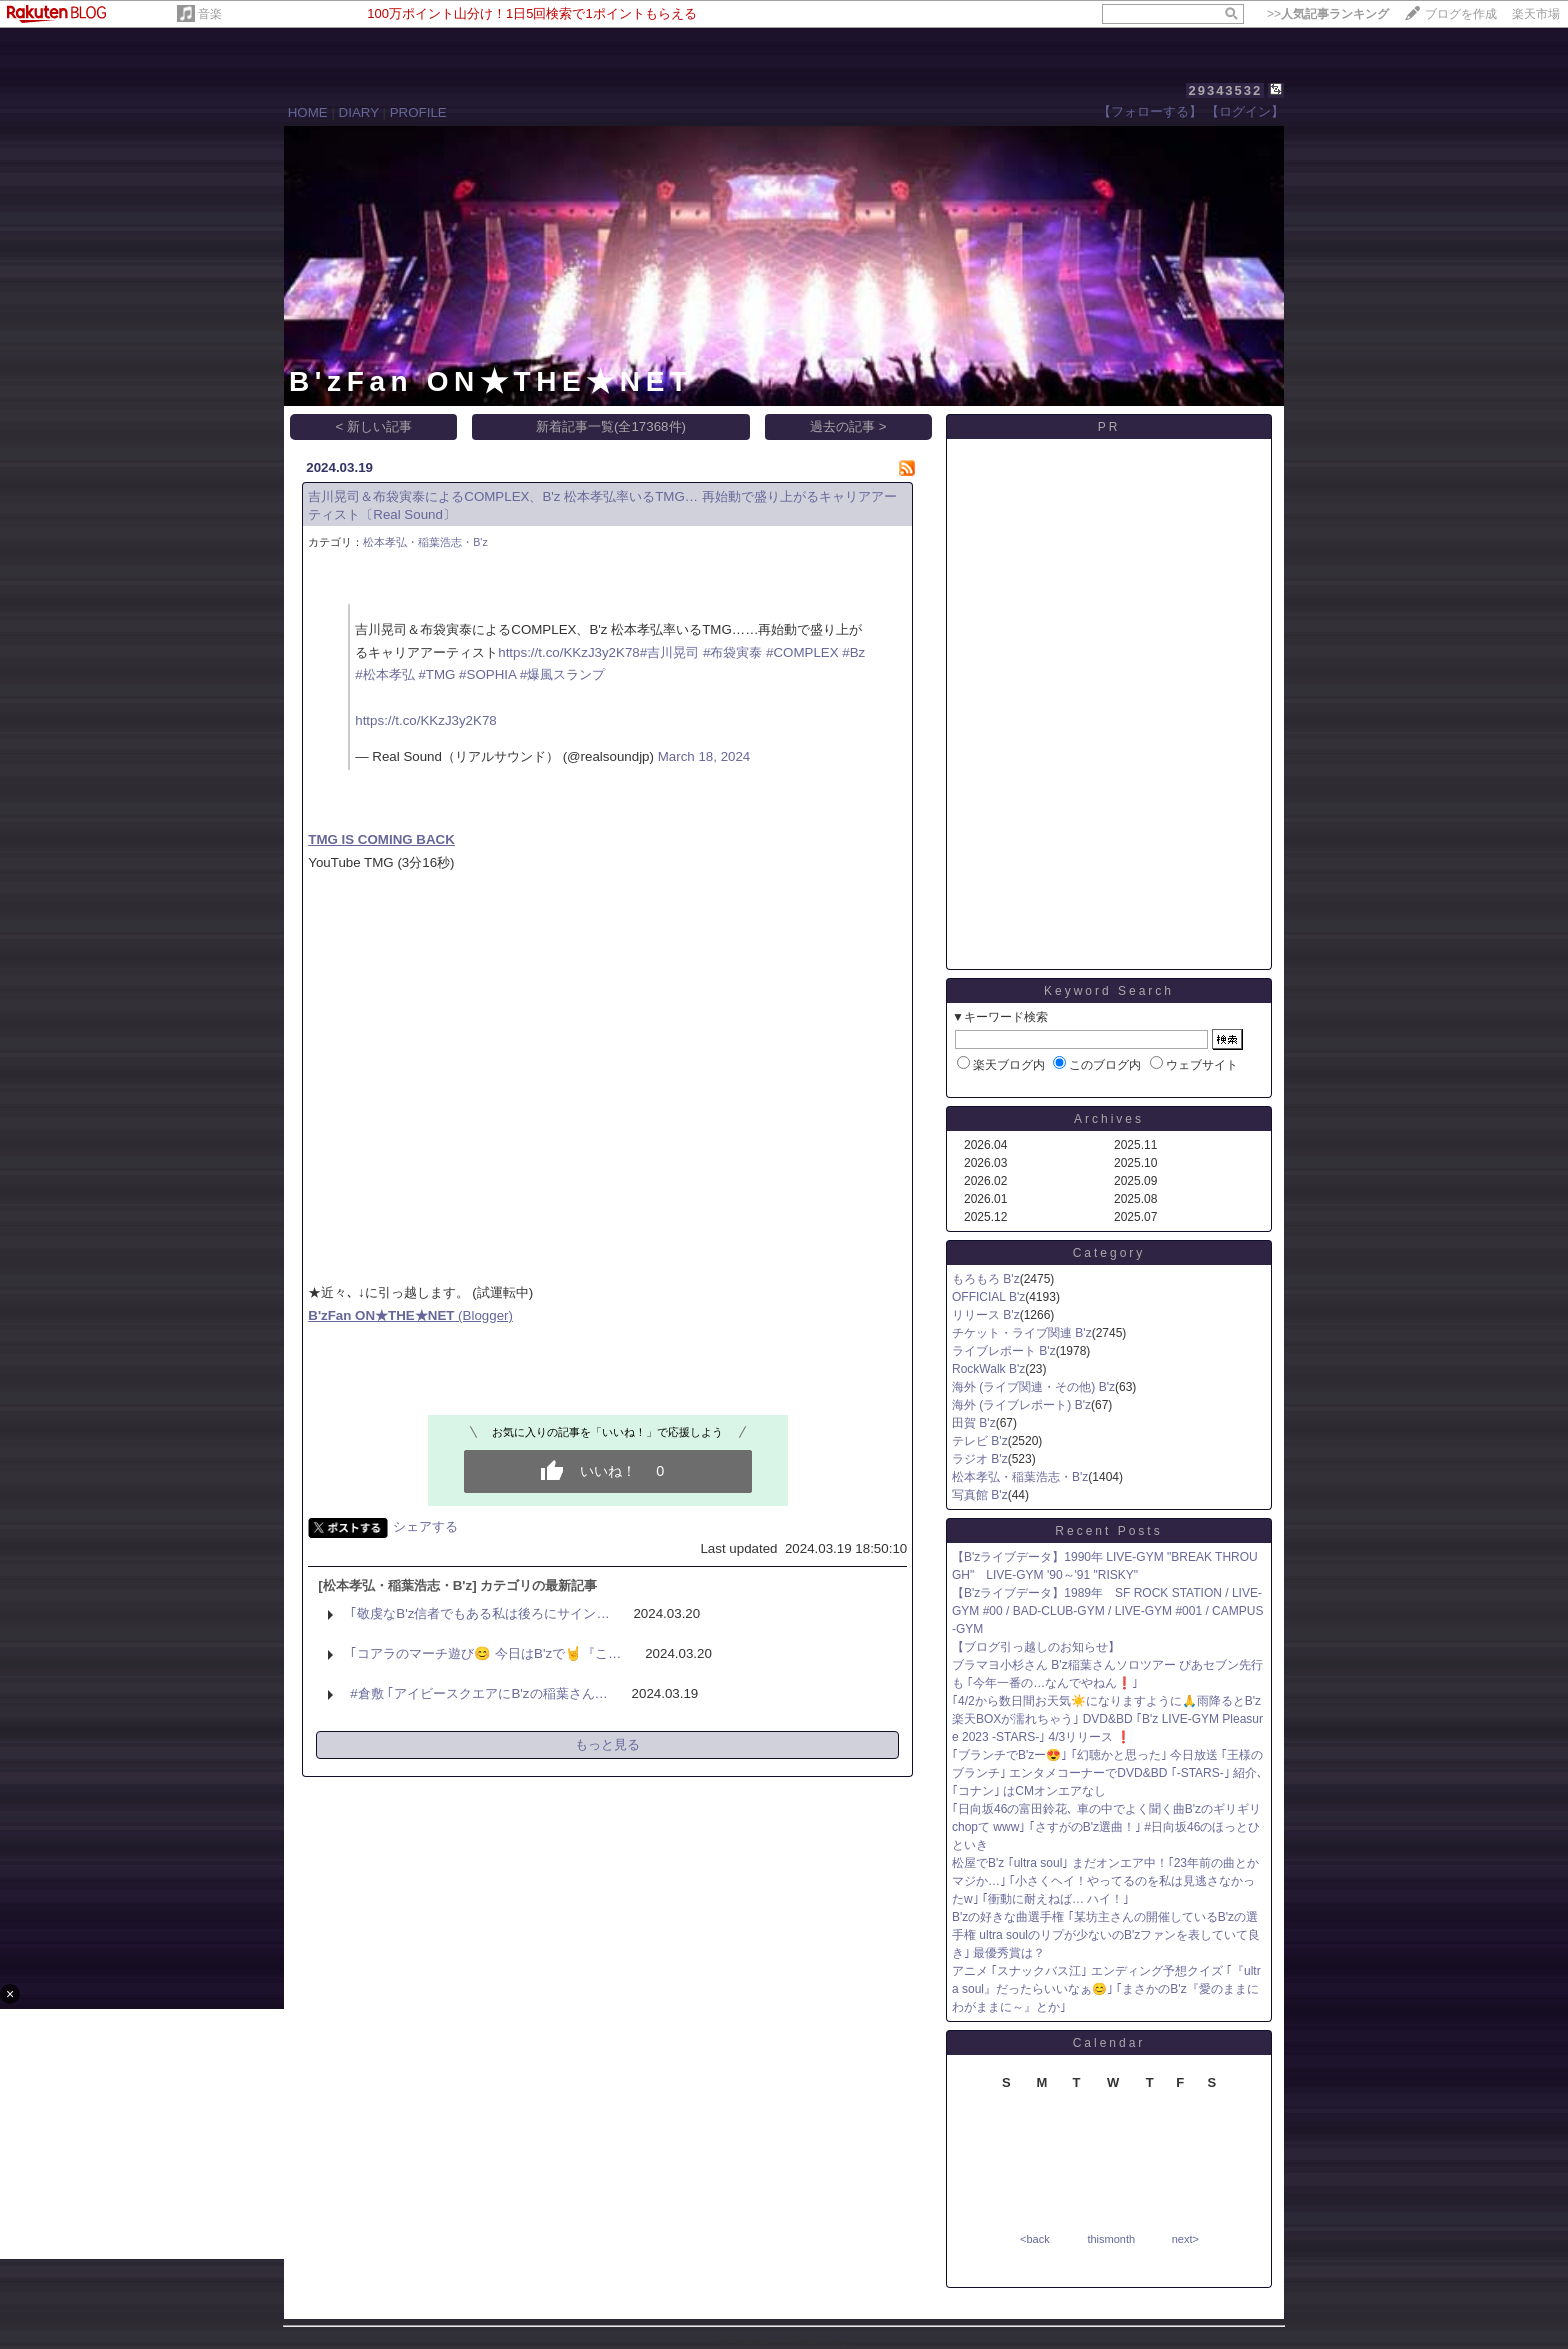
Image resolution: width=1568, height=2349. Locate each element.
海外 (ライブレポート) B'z (1021, 1405)
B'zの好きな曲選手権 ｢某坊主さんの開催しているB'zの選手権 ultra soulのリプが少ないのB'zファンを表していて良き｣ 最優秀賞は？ (1106, 1935)
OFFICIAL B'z (988, 1297)
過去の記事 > (848, 426)
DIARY (359, 112)
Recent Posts (1108, 1531)
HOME (308, 112)
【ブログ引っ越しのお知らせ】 (1036, 1647)
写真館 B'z (980, 1495)
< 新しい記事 (374, 426)
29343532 (1225, 90)
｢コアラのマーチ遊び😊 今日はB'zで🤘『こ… (485, 1653)
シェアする (425, 1526)
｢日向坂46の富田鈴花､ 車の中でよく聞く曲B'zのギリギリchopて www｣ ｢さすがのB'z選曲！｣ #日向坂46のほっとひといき (1106, 1827)
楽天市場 (1536, 14)
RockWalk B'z (988, 1369)
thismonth (1111, 2239)
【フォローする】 (1150, 111)
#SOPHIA (487, 674)
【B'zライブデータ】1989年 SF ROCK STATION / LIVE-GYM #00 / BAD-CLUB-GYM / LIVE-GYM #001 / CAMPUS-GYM (1107, 1611)
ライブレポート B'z (1004, 1351)
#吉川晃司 (669, 652)
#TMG (436, 674)
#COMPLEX (802, 652)
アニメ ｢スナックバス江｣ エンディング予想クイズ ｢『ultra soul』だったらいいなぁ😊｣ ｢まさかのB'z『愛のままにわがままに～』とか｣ (1106, 1989)
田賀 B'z (974, 1423)
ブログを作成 (1461, 14)
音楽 (210, 14)
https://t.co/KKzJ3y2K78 (569, 652)
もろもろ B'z (986, 1279)
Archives (1109, 1119)
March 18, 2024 (704, 756)
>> (1328, 14)
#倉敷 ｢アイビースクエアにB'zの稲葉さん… (479, 1693)
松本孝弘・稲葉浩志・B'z (425, 542)
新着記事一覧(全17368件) (611, 426)
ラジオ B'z (980, 1459)
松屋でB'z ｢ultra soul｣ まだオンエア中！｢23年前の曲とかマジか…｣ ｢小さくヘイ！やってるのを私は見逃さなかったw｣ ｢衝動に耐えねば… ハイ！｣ (1105, 1881)
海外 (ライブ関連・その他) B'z (1033, 1387)
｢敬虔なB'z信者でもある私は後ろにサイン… (479, 1613)
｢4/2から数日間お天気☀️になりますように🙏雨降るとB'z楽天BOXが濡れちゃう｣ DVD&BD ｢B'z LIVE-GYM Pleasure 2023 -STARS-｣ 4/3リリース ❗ (1107, 1719)
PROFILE (418, 112)
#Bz (853, 652)
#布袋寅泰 (732, 652)
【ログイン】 (1245, 111)
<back (1035, 2239)
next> (1185, 2239)
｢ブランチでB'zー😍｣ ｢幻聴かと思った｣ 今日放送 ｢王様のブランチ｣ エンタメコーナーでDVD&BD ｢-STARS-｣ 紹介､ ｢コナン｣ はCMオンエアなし (1107, 1773)
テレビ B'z (980, 1441)
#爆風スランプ (562, 674)
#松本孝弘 (384, 674)
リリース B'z (986, 1315)
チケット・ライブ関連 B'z (1022, 1333)
